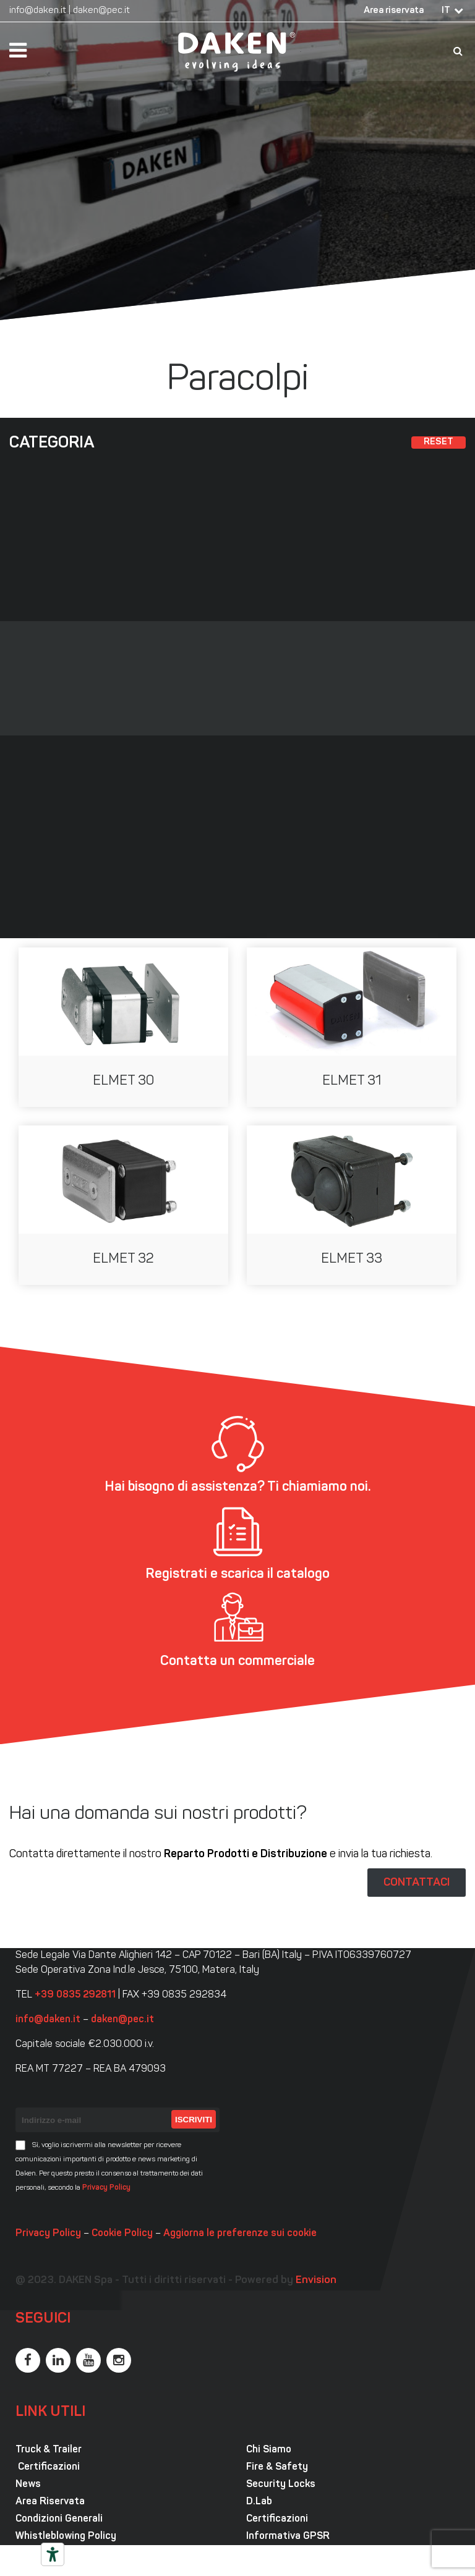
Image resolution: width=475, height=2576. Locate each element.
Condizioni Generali (59, 2519)
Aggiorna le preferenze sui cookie (240, 2234)
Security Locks (280, 2484)
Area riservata (394, 10)
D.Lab (259, 2502)
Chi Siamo (268, 2450)
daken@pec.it (101, 10)
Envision (316, 2280)
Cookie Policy (122, 2234)
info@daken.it (37, 10)
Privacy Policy (106, 2188)
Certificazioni (47, 2467)
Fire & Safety (277, 2467)
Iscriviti (193, 2119)
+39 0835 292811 (75, 1995)
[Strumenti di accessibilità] (52, 2554)
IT (446, 10)
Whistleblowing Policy (65, 2536)
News (28, 2484)
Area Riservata (50, 2502)
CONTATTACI (416, 1882)
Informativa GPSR (288, 2536)
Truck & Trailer (48, 2450)
